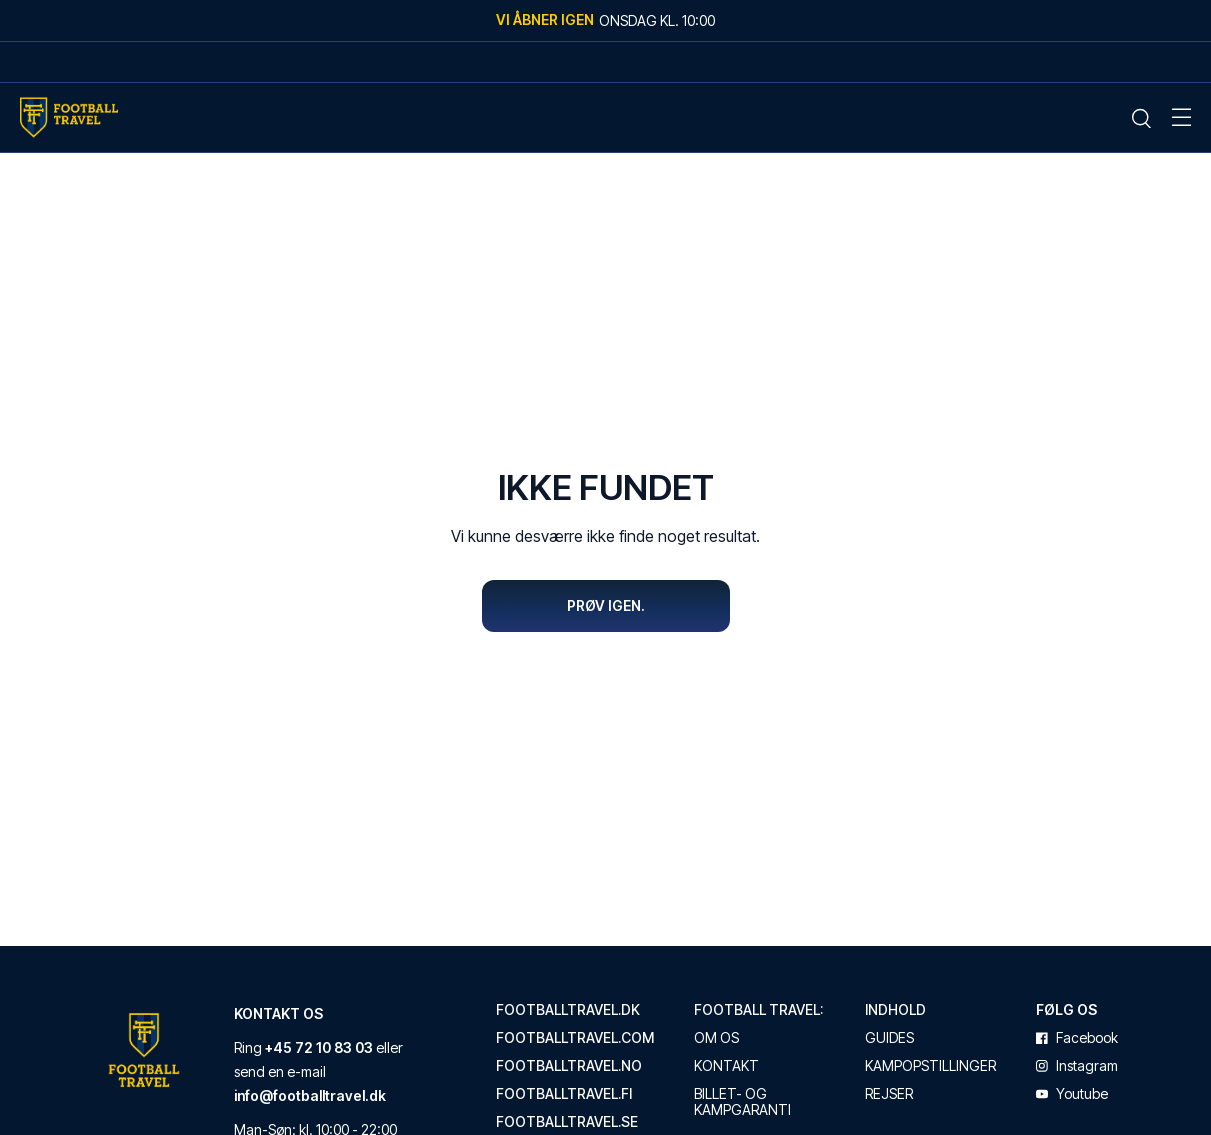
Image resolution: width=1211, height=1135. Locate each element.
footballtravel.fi (564, 1095)
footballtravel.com (575, 1039)
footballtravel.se (567, 1123)
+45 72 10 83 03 (319, 1048)
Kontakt (726, 1067)
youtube (1072, 1095)
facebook (1077, 1039)
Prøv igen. (606, 605)
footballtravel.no (569, 1067)
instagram (1077, 1067)
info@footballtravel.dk (310, 1096)
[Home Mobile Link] (69, 117)
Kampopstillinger (930, 1067)
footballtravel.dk (568, 1011)
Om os (716, 1039)
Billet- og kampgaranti (742, 1103)
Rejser (889, 1095)
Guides (889, 1039)
